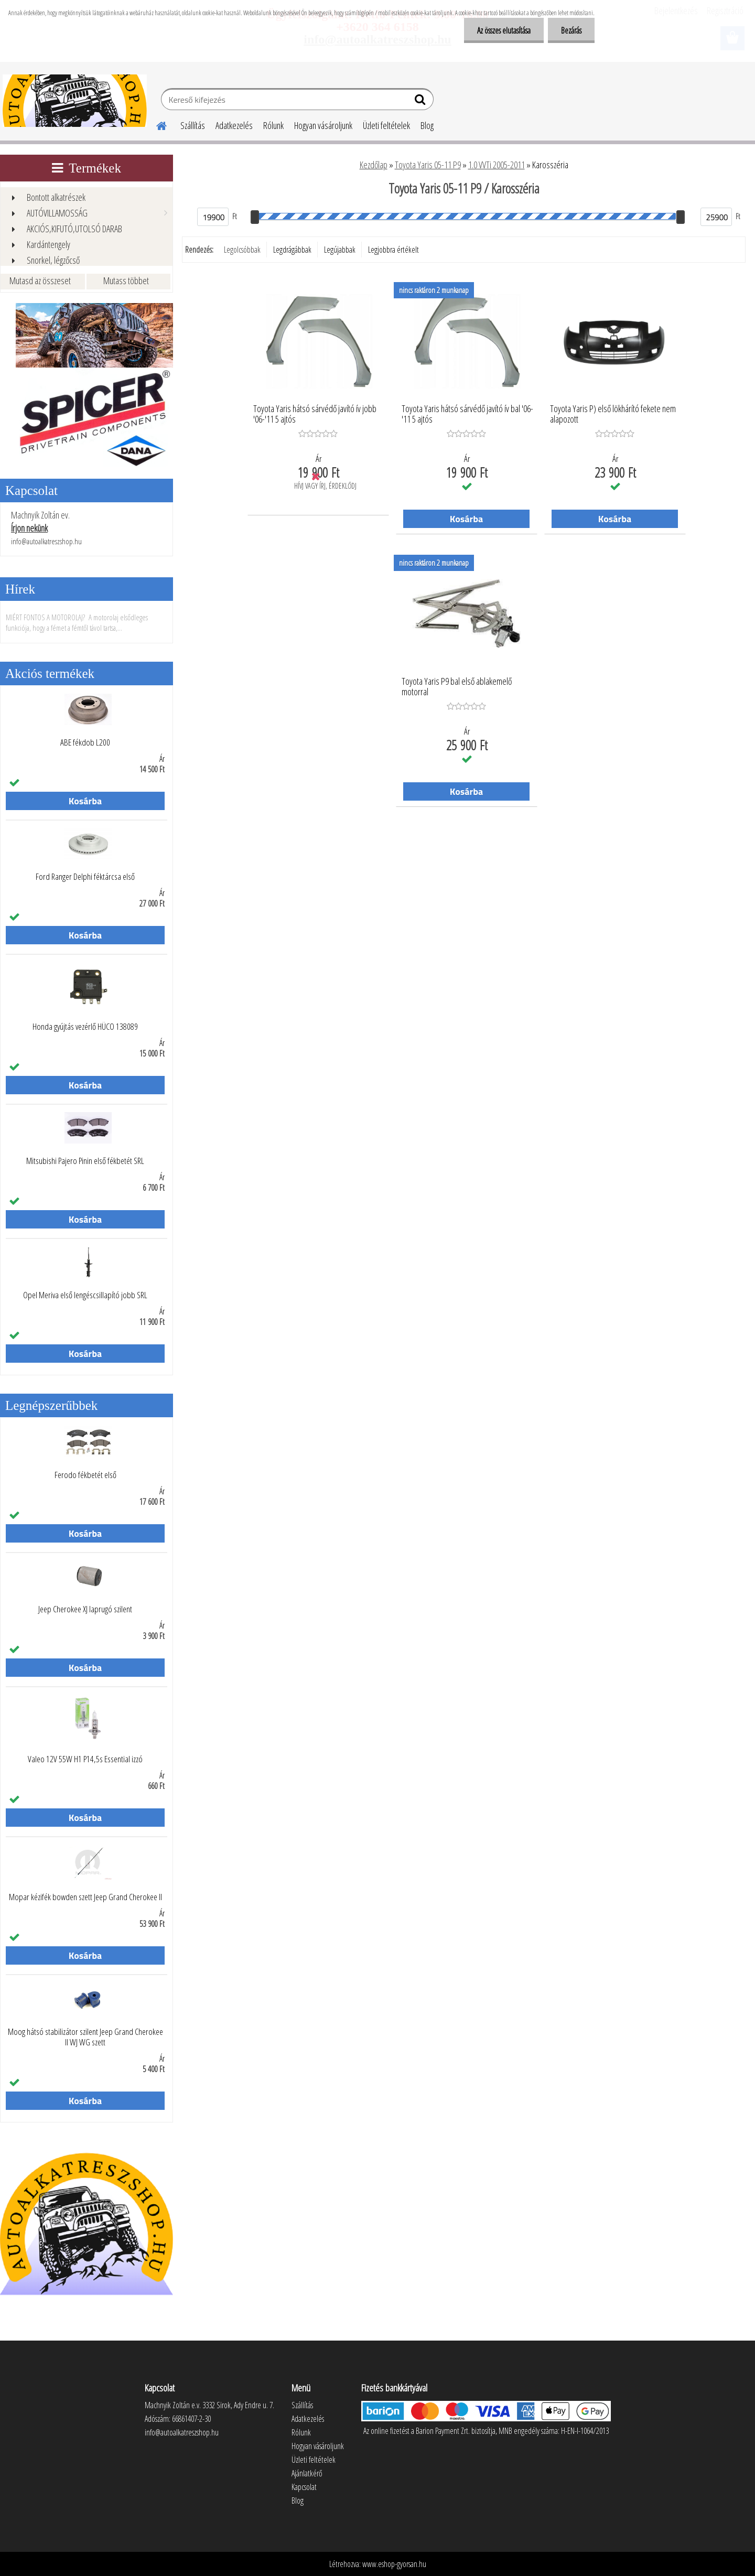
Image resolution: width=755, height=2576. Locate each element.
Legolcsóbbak (242, 249)
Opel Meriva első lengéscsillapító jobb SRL (85, 1295)
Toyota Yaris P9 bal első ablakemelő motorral (457, 687)
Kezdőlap (373, 164)
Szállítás (192, 125)
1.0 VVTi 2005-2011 (496, 164)
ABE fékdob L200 (85, 742)
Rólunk (273, 125)
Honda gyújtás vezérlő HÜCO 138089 (85, 1026)
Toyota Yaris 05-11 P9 (428, 164)
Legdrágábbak (292, 249)
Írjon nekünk (29, 528)
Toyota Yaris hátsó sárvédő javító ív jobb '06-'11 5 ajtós (314, 414)
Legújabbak (339, 249)
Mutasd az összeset (40, 280)
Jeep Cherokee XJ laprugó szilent (85, 1609)
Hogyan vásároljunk (323, 125)
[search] (421, 102)
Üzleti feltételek (386, 125)
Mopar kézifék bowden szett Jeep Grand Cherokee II (85, 1897)
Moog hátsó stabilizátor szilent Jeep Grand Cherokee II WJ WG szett (85, 2037)
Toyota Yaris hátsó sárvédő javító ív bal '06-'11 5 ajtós (467, 414)
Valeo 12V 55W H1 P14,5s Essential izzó (85, 1759)
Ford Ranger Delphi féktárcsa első (85, 876)
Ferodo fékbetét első (85, 1475)
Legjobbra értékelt (393, 249)
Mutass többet (126, 280)
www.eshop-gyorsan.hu (394, 2564)
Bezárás (571, 30)
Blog (427, 125)
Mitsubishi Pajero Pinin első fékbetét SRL (85, 1161)
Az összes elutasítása (504, 30)
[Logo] (75, 100)
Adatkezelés (234, 125)
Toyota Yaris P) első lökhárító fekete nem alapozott (613, 414)
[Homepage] (155, 124)
